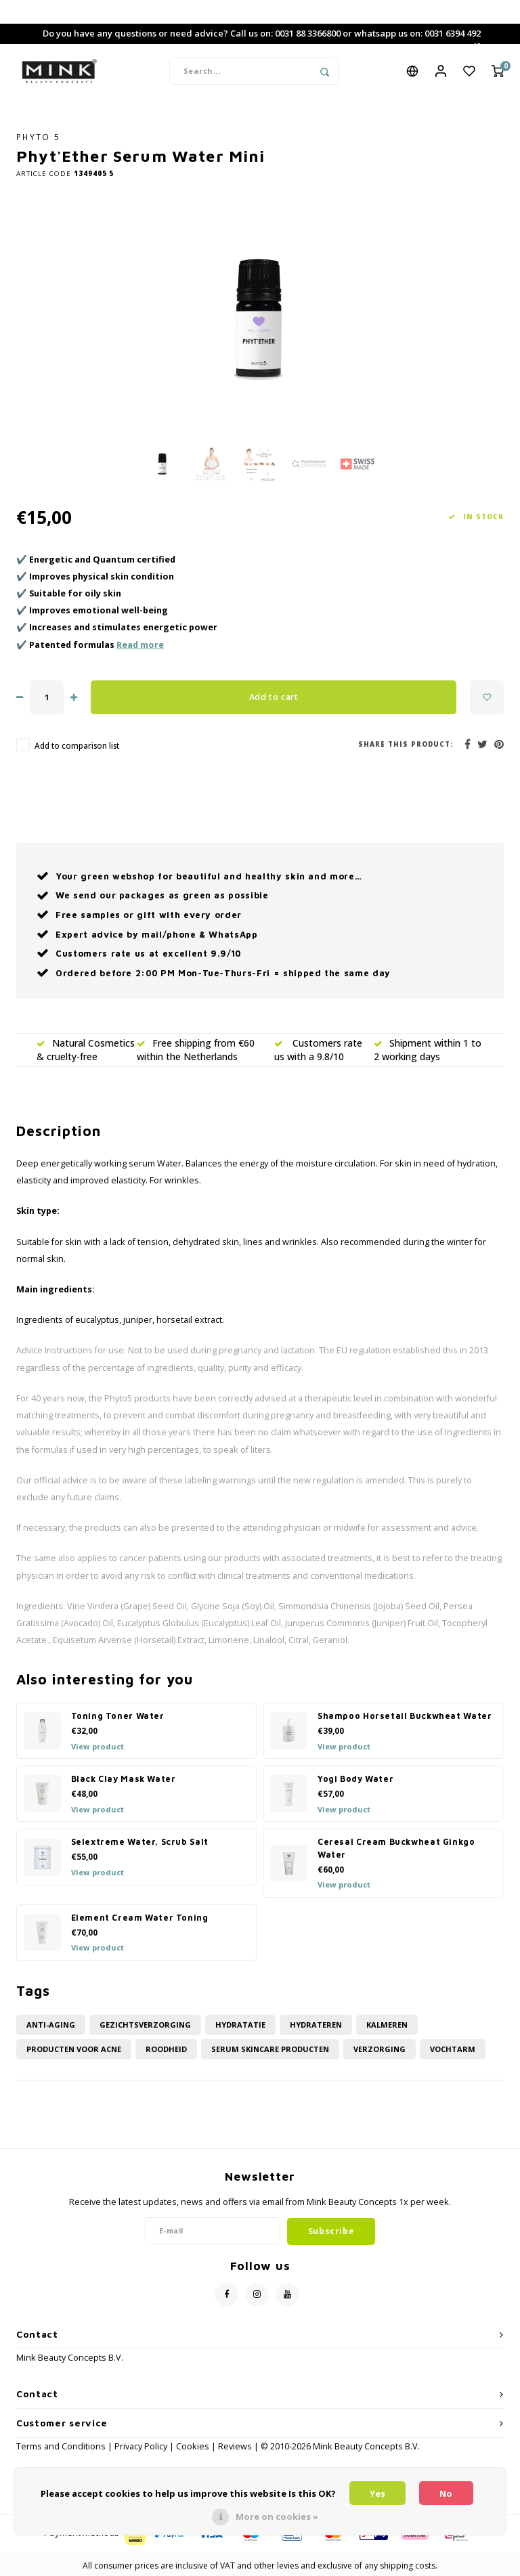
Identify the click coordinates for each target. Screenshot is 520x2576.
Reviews (235, 2447)
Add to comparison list (77, 746)
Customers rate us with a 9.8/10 (318, 1050)
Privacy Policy (140, 2447)
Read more (140, 645)
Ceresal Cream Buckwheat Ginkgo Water (396, 1848)
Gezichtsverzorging (145, 2025)
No (445, 2493)
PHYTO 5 (38, 137)
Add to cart (274, 697)
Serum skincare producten (270, 2050)
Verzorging (379, 2050)
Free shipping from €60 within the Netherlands (196, 1050)
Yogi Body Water (355, 1779)
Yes (377, 2493)
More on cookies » (277, 2516)
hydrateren (316, 2025)
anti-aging (50, 2025)
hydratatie (240, 2025)
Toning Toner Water (118, 1716)
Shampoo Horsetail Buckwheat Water (405, 1716)
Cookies (192, 2447)
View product (97, 1746)
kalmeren (387, 2025)
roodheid (166, 2050)
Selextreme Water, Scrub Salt (140, 1842)
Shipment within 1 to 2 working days (427, 1050)
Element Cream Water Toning (140, 1918)
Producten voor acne (73, 2050)
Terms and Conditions (62, 2447)
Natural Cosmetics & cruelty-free (86, 1050)
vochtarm (452, 2050)
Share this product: (405, 745)
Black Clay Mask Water (123, 1779)
